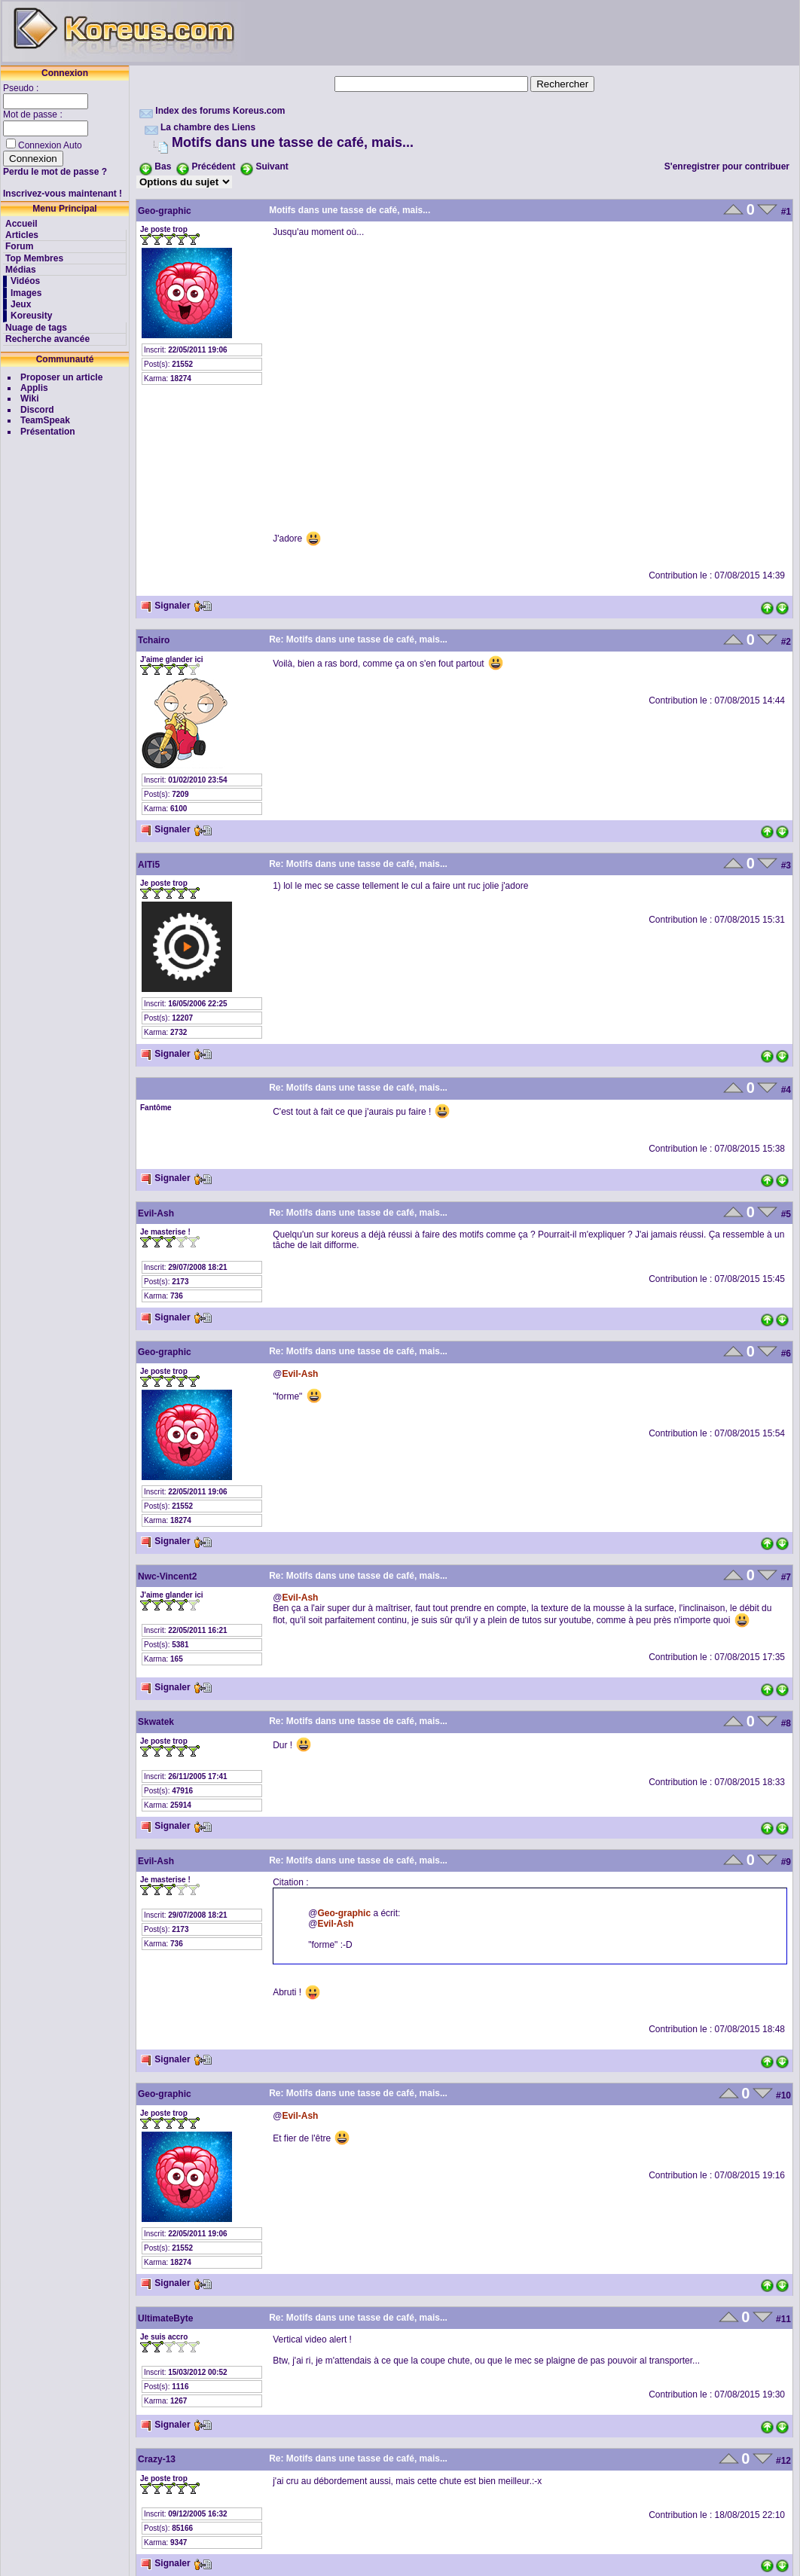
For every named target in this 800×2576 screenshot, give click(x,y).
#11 (783, 2319)
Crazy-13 (157, 2459)
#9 (786, 1862)
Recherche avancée (47, 339)
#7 (786, 1577)
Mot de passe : (34, 114)
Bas (162, 166)
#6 (786, 1353)
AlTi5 (149, 864)
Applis (34, 388)
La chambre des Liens (207, 127)
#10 (783, 2095)
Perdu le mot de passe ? (55, 171)
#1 (786, 211)
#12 (783, 2460)
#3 (786, 865)
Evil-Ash (156, 1213)
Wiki (29, 398)
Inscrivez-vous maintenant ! (62, 193)
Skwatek (156, 1722)
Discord (37, 409)
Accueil (21, 223)
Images (26, 293)
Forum (19, 246)
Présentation (47, 431)
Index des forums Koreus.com (220, 110)
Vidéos (25, 281)
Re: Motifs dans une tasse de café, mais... (358, 639)
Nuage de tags (36, 327)
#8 (786, 1723)
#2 (786, 641)
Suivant (271, 166)
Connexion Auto (50, 145)
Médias (20, 269)
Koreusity (31, 315)
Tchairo (153, 640)
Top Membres (34, 258)
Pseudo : (22, 88)
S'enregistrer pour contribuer (726, 166)
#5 (786, 1214)
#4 (786, 1090)
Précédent (213, 166)
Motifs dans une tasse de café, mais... (293, 142)
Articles (21, 235)
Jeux (21, 304)
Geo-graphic (164, 211)
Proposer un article (61, 377)
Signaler (165, 605)
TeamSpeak (45, 420)
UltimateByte (165, 2318)
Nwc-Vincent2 (167, 1576)
